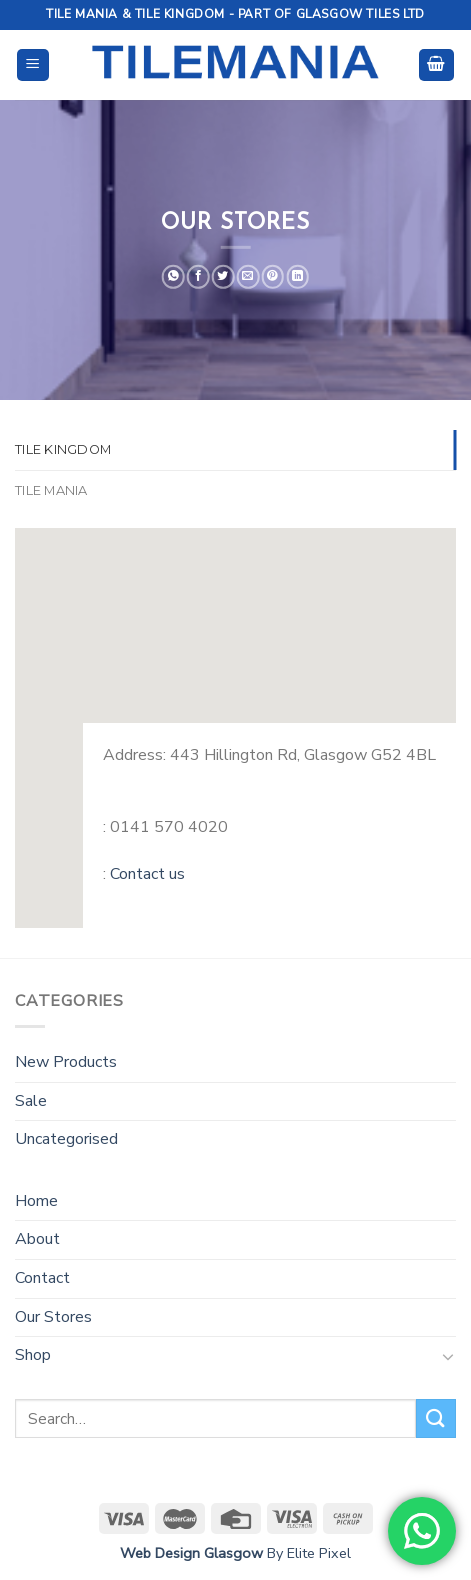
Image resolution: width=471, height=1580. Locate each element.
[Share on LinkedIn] (297, 277)
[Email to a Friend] (248, 277)
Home (36, 1201)
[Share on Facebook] (198, 277)
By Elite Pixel (307, 1553)
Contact (42, 1278)
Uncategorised (66, 1139)
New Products (66, 1062)
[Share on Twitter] (223, 277)
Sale (31, 1101)
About (37, 1239)
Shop (33, 1355)
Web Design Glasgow (191, 1553)
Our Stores (53, 1317)
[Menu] (33, 65)
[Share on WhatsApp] (173, 277)
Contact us (147, 874)
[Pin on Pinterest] (272, 277)
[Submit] (436, 1418)
